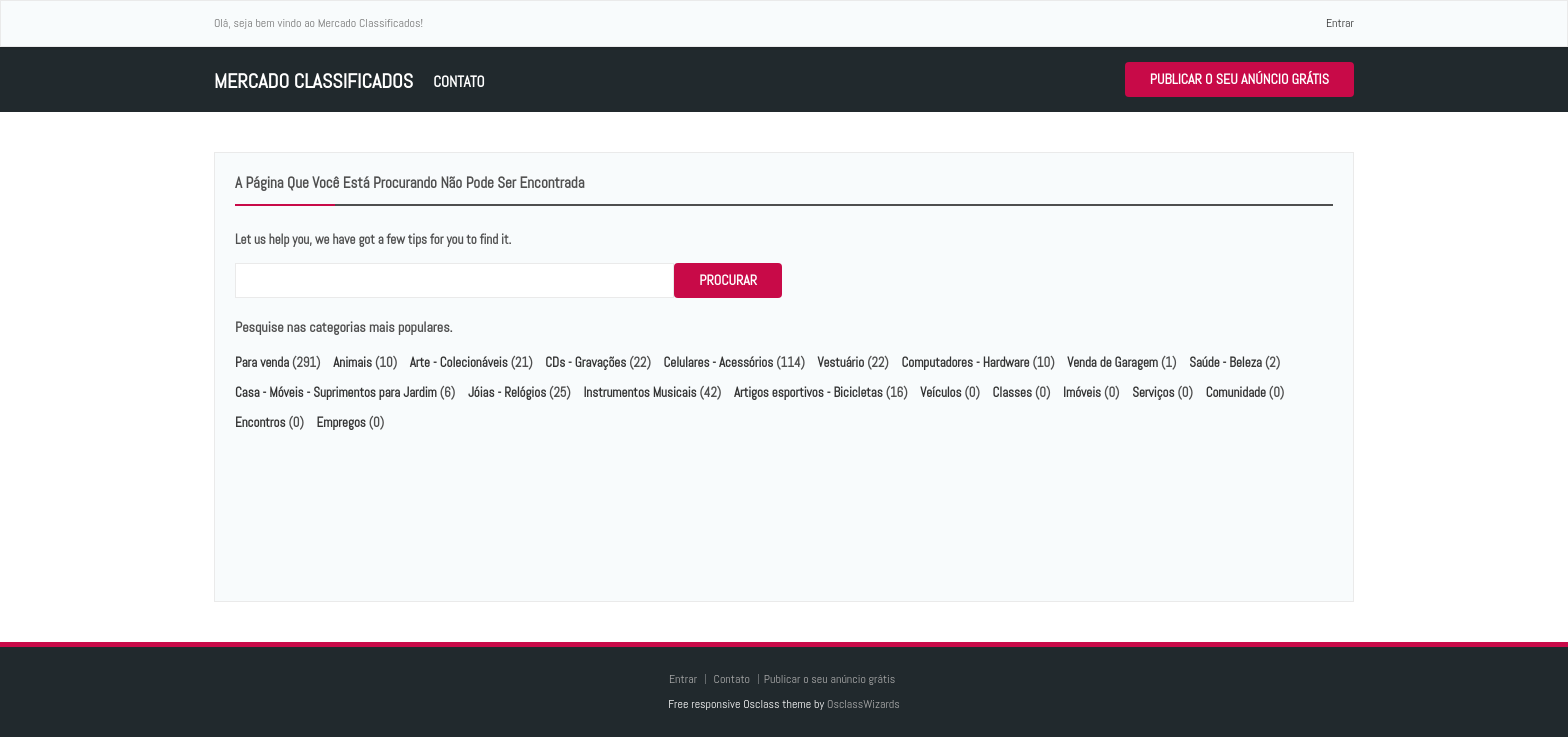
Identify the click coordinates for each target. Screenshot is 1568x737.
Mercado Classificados (313, 81)
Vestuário (841, 362)
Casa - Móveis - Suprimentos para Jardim (336, 392)
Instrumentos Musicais (639, 392)
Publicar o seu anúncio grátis (1239, 79)
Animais (352, 362)
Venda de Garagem (1112, 362)
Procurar (728, 280)
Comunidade (1236, 392)
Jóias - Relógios (507, 392)
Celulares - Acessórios (719, 362)
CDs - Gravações (585, 362)
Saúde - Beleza (1225, 362)
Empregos (341, 422)
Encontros (260, 422)
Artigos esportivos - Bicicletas (808, 392)
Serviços (1153, 392)
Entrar (1340, 23)
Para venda (262, 362)
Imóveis (1082, 392)
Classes (1012, 392)
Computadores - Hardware (965, 362)
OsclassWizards (863, 704)
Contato (458, 81)
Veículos (940, 392)
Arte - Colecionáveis (459, 362)
